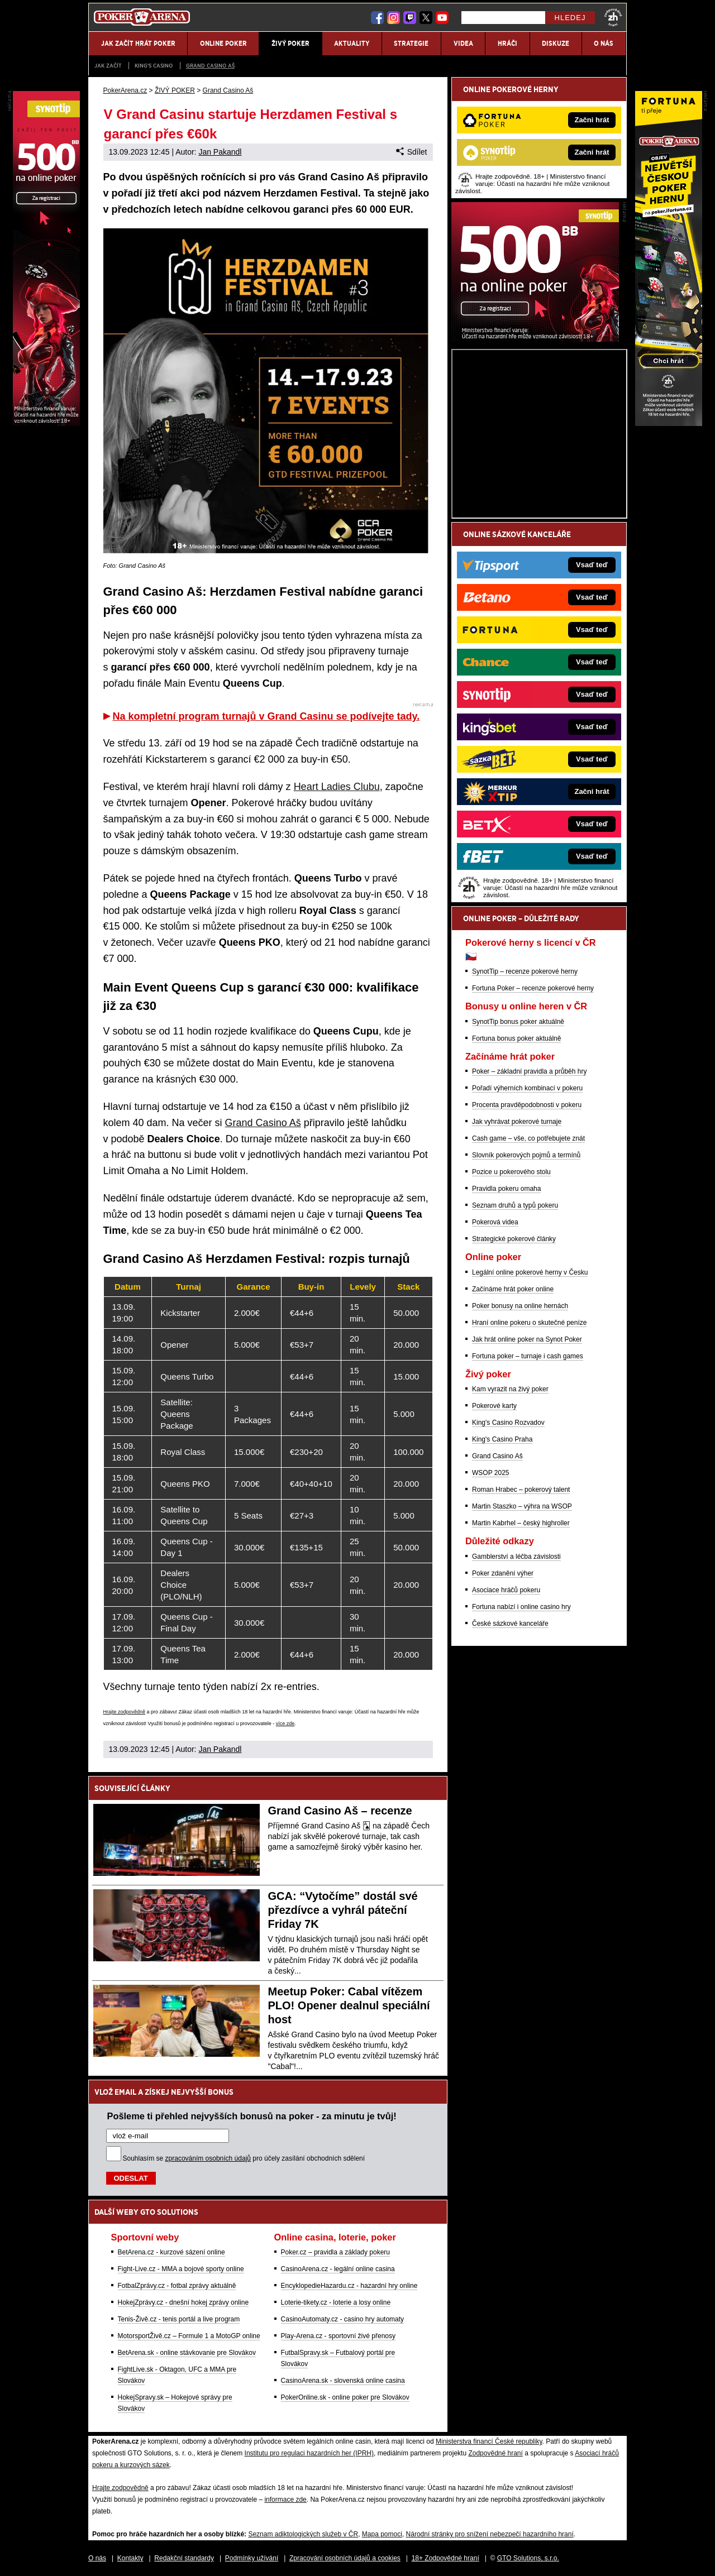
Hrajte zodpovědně (124, 1712)
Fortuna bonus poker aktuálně (516, 1038)
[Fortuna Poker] (668, 423)
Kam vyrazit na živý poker (510, 1389)
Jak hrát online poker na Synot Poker (527, 1339)
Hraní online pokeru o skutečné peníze (529, 1323)
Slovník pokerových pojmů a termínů (526, 1155)
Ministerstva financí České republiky (489, 2441)
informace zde (285, 2499)
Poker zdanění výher (502, 1573)
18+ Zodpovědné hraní (445, 2558)
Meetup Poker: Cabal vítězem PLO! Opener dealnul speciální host (349, 2005)
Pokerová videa (495, 1222)
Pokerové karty (494, 1406)
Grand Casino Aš (210, 65)
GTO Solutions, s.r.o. (528, 2558)
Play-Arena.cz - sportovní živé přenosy (338, 2336)
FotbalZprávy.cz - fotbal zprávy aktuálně (177, 2286)
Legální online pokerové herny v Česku (530, 1272)
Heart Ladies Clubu (337, 786)
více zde (285, 1723)
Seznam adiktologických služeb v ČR (303, 2534)
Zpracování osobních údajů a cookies (345, 2558)
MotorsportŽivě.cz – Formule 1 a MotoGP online (189, 2336)
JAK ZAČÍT (107, 65)
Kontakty (130, 2558)
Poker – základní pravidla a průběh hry (529, 1071)
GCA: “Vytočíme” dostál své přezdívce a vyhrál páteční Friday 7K (343, 1910)
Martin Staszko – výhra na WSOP (522, 1506)
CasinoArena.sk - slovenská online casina (343, 2381)
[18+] (613, 17)
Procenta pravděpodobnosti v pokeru (526, 1105)
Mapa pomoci (382, 2534)
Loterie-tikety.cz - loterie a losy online (336, 2302)
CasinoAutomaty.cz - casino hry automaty (342, 2319)
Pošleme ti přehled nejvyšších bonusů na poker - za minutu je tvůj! (252, 2116)
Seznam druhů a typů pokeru (515, 1205)
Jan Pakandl (219, 151)
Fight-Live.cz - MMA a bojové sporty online (181, 2269)
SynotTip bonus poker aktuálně (518, 1022)
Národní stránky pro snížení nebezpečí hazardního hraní (490, 2534)
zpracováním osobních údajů (208, 2158)
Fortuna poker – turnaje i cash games (527, 1356)
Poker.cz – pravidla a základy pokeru (335, 2252)
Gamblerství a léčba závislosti (516, 1556)
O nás (97, 2558)
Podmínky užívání (251, 2558)
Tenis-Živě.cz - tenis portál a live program (179, 2319)
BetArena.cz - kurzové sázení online (171, 2252)
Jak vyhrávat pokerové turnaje (516, 1122)
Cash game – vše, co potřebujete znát (528, 1138)
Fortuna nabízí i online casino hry (521, 1607)
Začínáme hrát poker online (513, 1289)
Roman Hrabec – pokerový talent (521, 1489)
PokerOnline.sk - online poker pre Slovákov (345, 2397)
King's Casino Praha (502, 1439)
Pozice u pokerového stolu (511, 1172)
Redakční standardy (184, 2558)
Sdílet (411, 151)
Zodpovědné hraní (495, 2453)
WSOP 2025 (490, 1473)
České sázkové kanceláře (510, 1623)
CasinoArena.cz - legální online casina (338, 2269)
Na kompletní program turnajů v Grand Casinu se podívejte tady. (266, 716)
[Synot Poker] (535, 338)
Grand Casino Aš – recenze (340, 1810)
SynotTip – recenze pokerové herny (525, 971)
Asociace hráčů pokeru (506, 1590)
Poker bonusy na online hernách (520, 1306)
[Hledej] (503, 17)
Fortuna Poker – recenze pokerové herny (533, 988)
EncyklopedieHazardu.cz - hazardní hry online (349, 2286)
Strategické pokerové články (514, 1239)
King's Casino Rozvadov (508, 1422)
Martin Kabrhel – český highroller (521, 1523)
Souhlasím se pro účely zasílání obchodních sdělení (244, 2158)
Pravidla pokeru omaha (506, 1189)
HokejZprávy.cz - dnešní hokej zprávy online (183, 2302)
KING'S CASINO (154, 65)
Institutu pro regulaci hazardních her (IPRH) (309, 2453)
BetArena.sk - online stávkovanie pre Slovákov (187, 2353)
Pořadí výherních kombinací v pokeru (527, 1088)
